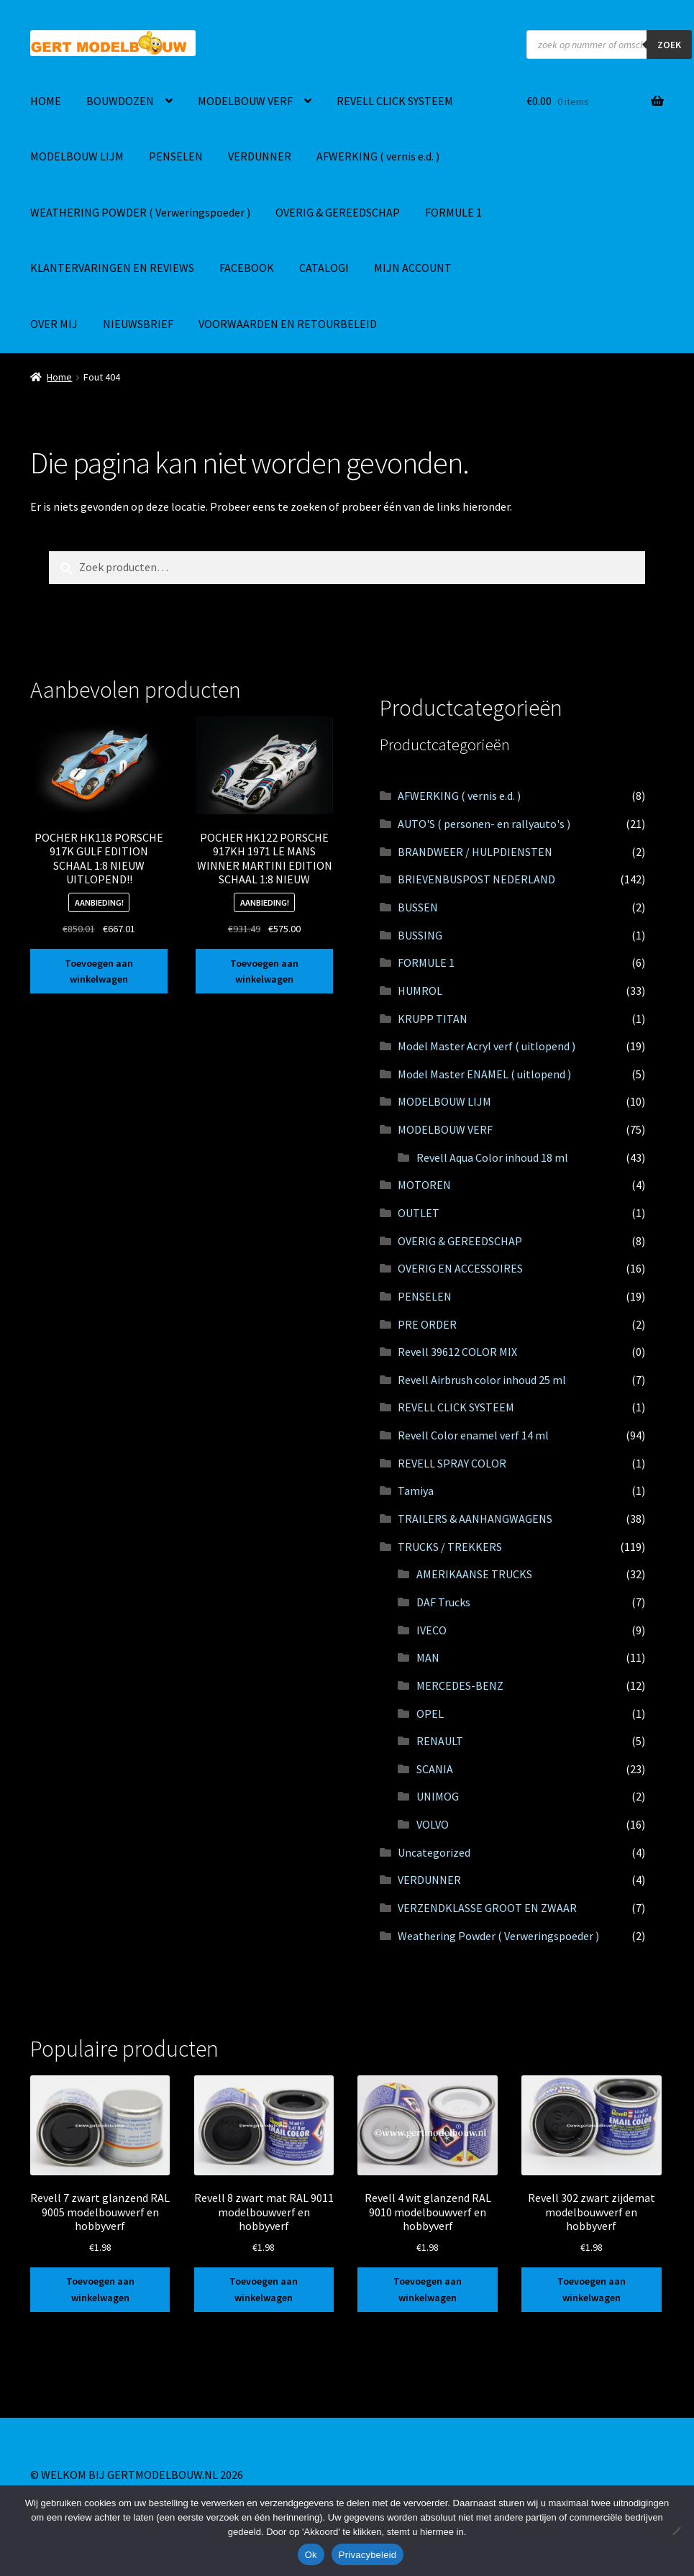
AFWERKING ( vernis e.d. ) (377, 156)
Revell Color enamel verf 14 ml (473, 1435)
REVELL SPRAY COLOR (452, 1463)
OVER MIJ (54, 324)
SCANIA (434, 1769)
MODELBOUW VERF (245, 101)
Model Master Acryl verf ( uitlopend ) (486, 1046)
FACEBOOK (246, 267)
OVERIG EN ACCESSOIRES (460, 1268)
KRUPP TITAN (432, 1018)
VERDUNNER (259, 156)
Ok (311, 2554)
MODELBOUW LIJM (77, 156)
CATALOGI (324, 267)
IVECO (431, 1630)
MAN (427, 1657)
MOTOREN (424, 1185)
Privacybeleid (368, 2554)
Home (59, 376)
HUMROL (420, 990)
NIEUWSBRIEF (138, 324)
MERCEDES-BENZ (459, 1685)
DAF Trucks (443, 1602)
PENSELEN (176, 156)
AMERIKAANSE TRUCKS (474, 1574)
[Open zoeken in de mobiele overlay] (609, 44)
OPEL (430, 1713)
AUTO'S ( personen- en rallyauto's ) (484, 823)
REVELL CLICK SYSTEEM (395, 101)
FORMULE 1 (453, 212)
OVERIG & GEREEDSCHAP (337, 212)
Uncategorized (434, 1852)
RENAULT (439, 1741)
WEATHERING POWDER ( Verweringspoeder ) (140, 212)
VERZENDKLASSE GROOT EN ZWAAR (487, 1908)
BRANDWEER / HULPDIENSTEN (475, 852)
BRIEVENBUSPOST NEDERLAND (476, 879)
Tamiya (416, 1490)
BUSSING (420, 935)
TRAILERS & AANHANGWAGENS (475, 1518)
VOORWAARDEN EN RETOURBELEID (287, 324)
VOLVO (432, 1824)
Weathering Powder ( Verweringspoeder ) (498, 1936)
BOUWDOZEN (120, 101)
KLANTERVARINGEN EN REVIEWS (112, 267)
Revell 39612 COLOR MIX (457, 1351)
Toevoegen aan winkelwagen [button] (99, 971)
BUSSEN (418, 907)
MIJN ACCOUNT (413, 267)
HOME (45, 101)
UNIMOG (437, 1796)
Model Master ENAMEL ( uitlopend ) (484, 1074)
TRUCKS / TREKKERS (450, 1546)
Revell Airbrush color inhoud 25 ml (482, 1380)
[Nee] (676, 2530)
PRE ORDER (427, 1324)
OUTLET (418, 1213)
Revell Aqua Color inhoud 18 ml (492, 1157)
